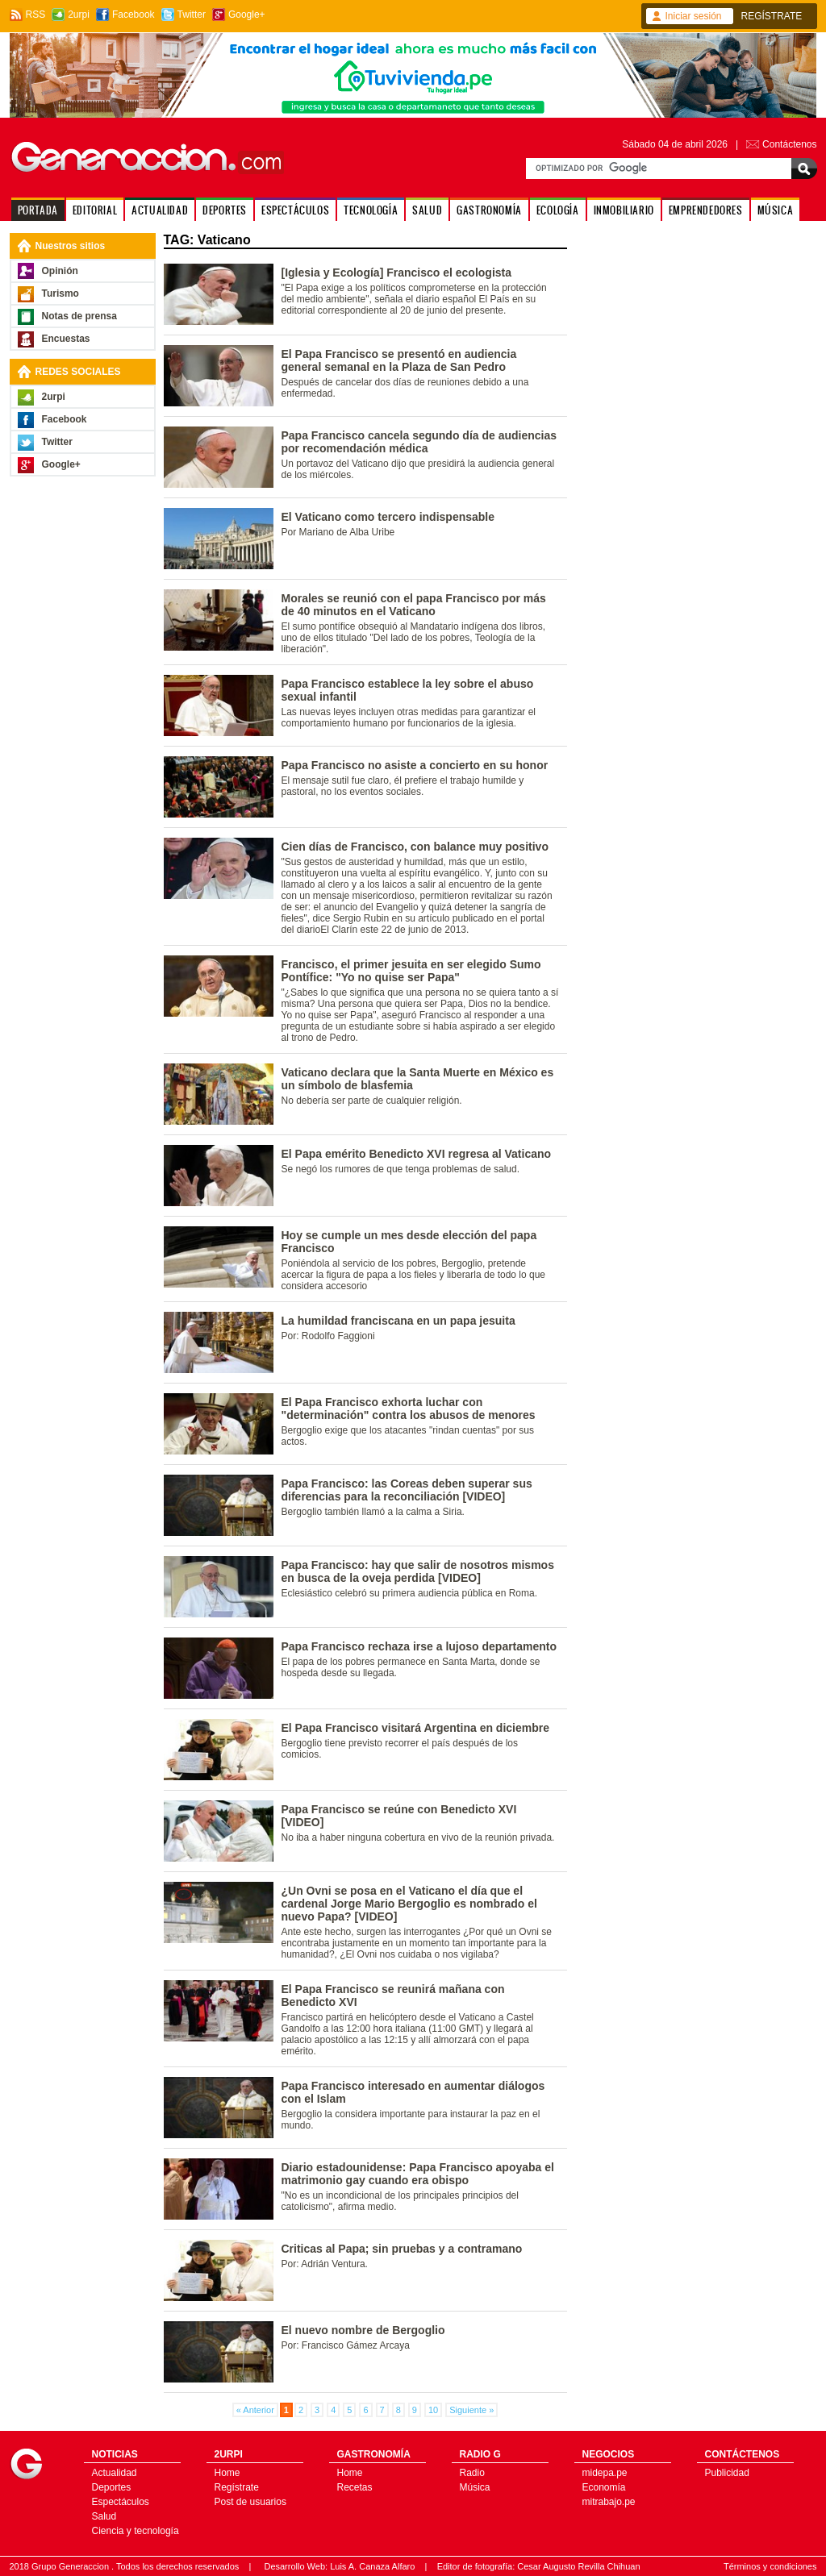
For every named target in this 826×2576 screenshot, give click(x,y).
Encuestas (66, 338)
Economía (604, 2487)
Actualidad (114, 2472)
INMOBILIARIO (624, 210)
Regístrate (237, 2487)
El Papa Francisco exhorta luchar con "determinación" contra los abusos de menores (409, 1408)
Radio (472, 2472)
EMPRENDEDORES (706, 210)
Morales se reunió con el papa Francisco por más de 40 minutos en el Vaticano (414, 605)
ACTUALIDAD (159, 210)
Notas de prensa (79, 316)
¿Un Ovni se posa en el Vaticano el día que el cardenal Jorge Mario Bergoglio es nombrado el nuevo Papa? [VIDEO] (409, 1903)
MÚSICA (775, 210)
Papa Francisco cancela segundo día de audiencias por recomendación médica (419, 442)
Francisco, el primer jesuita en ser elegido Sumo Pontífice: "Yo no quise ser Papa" (411, 971)
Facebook (133, 14)
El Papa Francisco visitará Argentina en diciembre (416, 1727)
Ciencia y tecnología (135, 2530)
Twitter (191, 14)
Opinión (60, 271)
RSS (36, 14)
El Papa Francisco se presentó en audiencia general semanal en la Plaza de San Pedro (399, 360)
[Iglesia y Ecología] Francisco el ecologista (397, 272)
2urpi (79, 14)
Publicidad (727, 2472)
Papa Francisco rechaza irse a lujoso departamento (419, 1646)
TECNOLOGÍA (371, 210)
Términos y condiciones (770, 2566)
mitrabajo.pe (609, 2501)
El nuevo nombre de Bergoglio (363, 2330)
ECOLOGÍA (557, 210)
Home (227, 2472)
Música (475, 2487)
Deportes (111, 2487)
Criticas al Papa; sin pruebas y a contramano (402, 2248)
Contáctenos (789, 144)
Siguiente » (471, 2410)
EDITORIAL (95, 210)
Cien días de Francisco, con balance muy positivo (415, 846)
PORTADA (38, 210)
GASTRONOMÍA (489, 210)
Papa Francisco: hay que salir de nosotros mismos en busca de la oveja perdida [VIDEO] (418, 1571)
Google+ (246, 14)
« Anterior (255, 2410)
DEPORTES (224, 210)
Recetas (355, 2487)
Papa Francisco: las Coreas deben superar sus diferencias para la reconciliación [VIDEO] (407, 1490)
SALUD (427, 210)
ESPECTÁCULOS (295, 210)
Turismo (60, 293)
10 (433, 2410)
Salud (104, 2516)
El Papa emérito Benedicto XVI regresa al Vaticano (417, 1153)
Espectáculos (120, 2501)
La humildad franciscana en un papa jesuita (398, 1320)
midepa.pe (605, 2472)
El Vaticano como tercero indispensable (388, 516)
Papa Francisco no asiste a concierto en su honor (415, 765)
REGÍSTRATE (772, 16)
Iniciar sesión (693, 16)
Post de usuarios (250, 2501)
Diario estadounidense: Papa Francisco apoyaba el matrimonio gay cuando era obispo (418, 2174)
